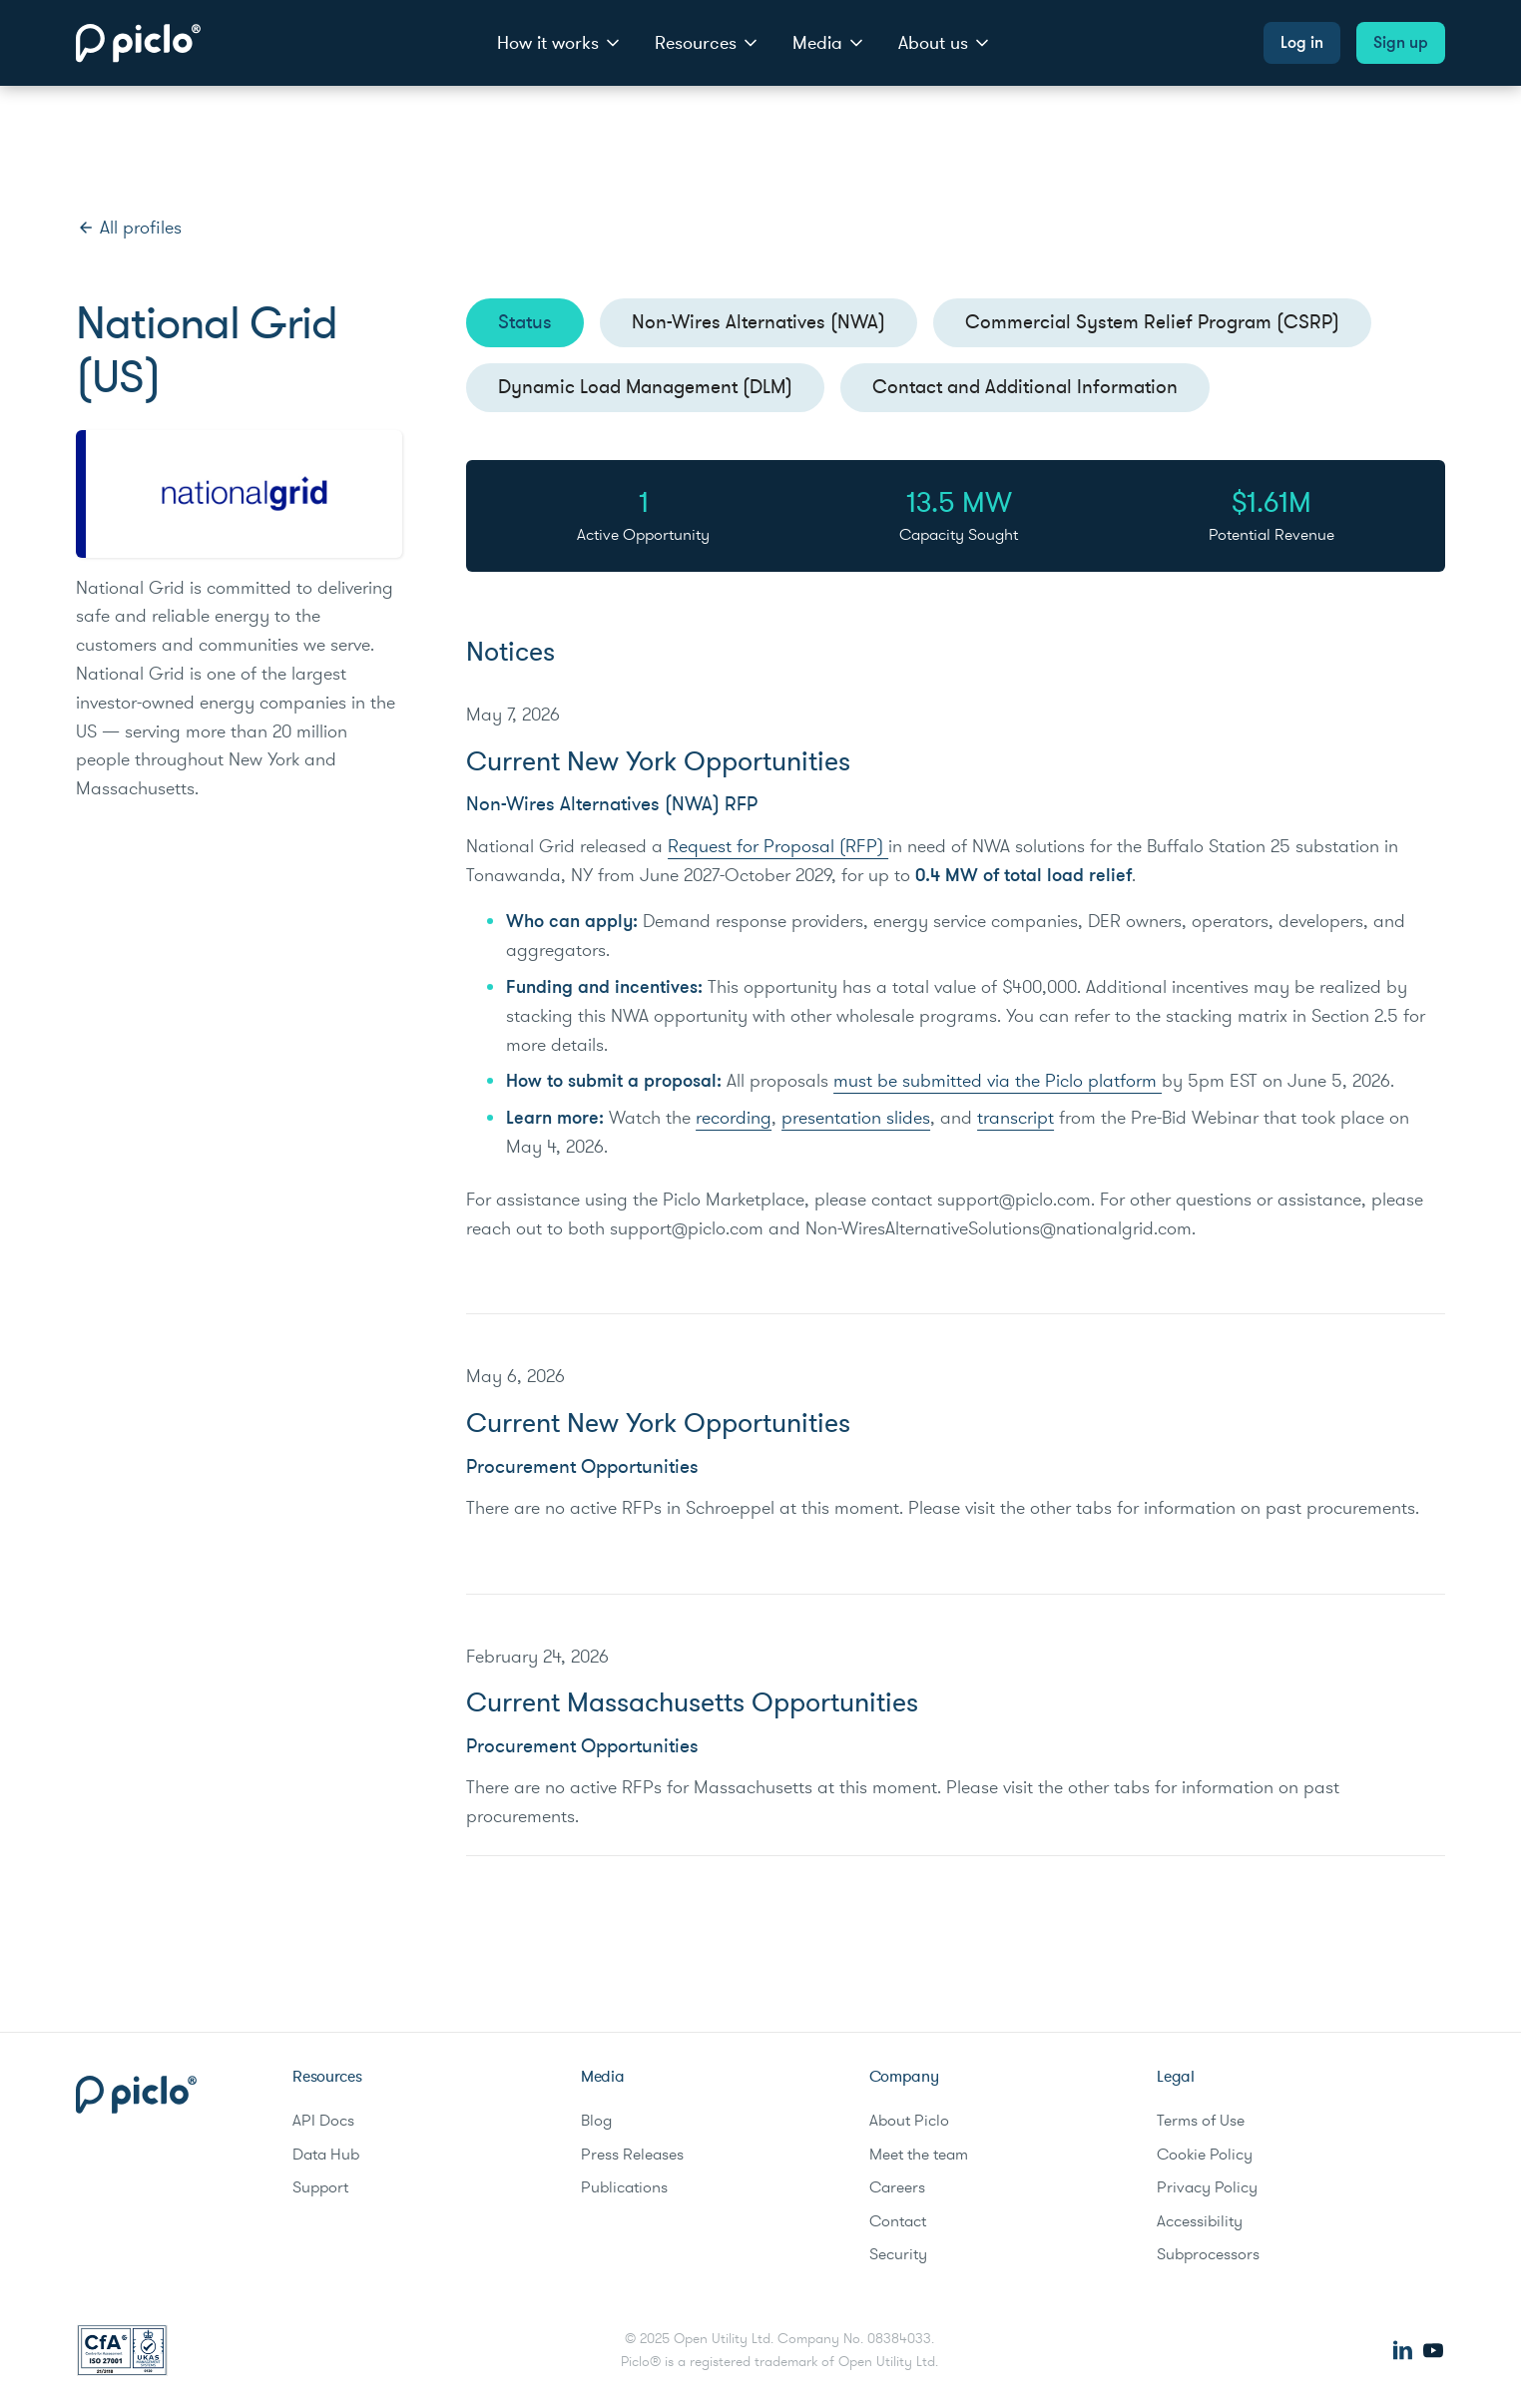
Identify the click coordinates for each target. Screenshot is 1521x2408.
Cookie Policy (1205, 2155)
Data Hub (325, 2155)
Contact (897, 2221)
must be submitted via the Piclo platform (997, 1081)
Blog (596, 2121)
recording (733, 1118)
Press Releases (632, 2155)
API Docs (323, 2121)
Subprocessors (1208, 2254)
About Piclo (909, 2121)
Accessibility (1200, 2221)
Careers (897, 2187)
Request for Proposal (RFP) (778, 846)
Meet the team (918, 2155)
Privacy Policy (1207, 2187)
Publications (624, 2187)
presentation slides (855, 1118)
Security (898, 2254)
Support (320, 2187)
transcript (1015, 1118)
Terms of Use (1201, 2121)
